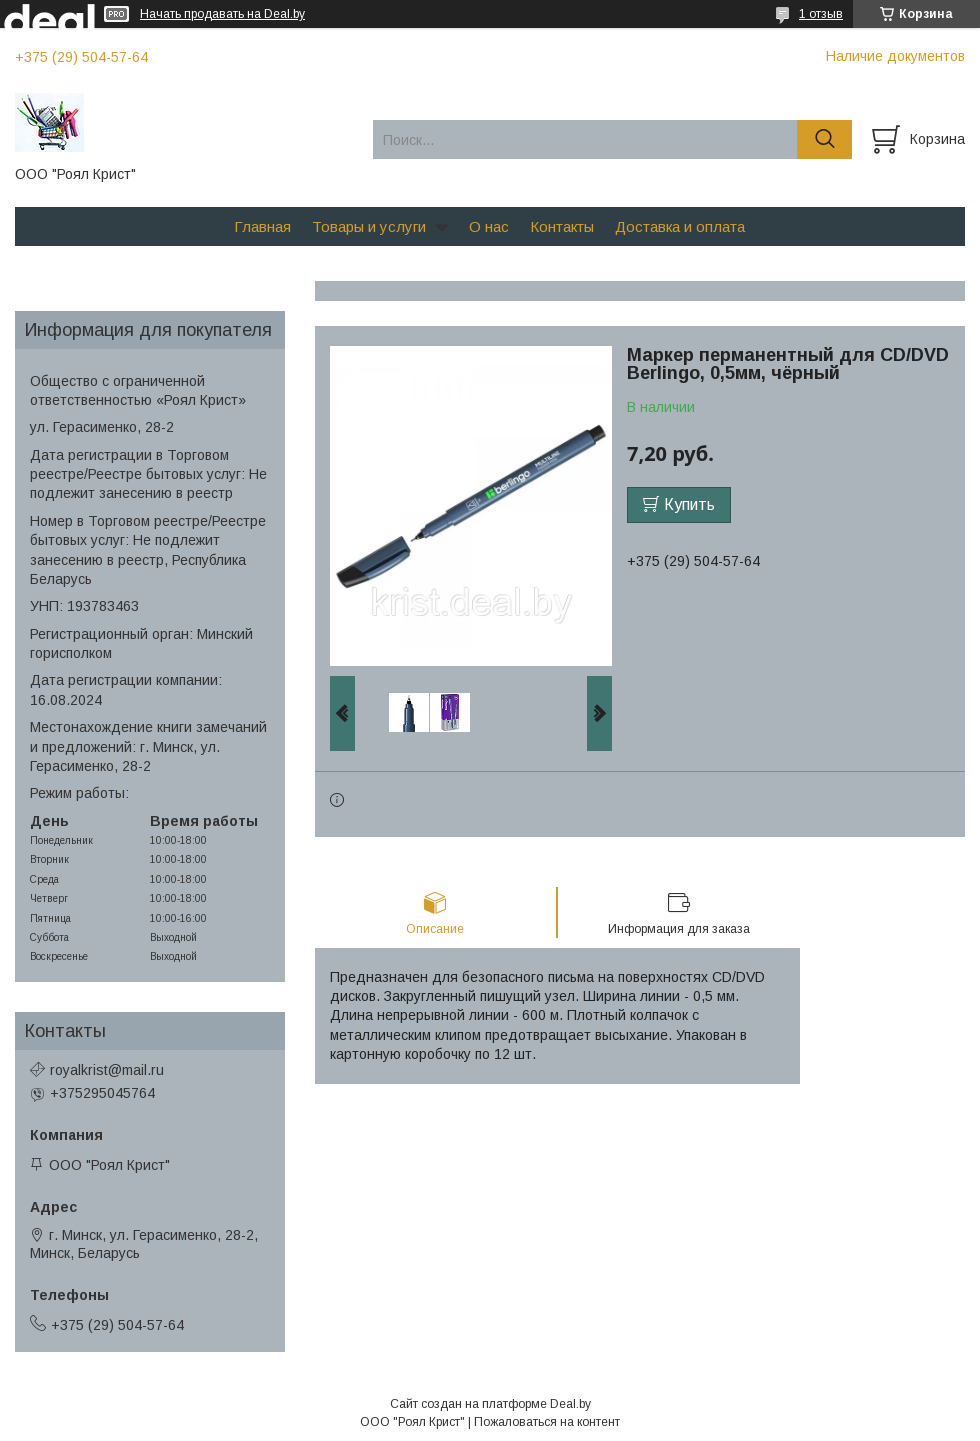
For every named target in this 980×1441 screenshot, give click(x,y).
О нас (489, 226)
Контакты (562, 226)
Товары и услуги (369, 226)
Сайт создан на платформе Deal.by (490, 1404)
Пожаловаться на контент (547, 1422)
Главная (262, 226)
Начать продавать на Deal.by (222, 14)
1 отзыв (821, 14)
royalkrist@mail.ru (107, 1070)
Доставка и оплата (680, 226)
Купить (689, 504)
